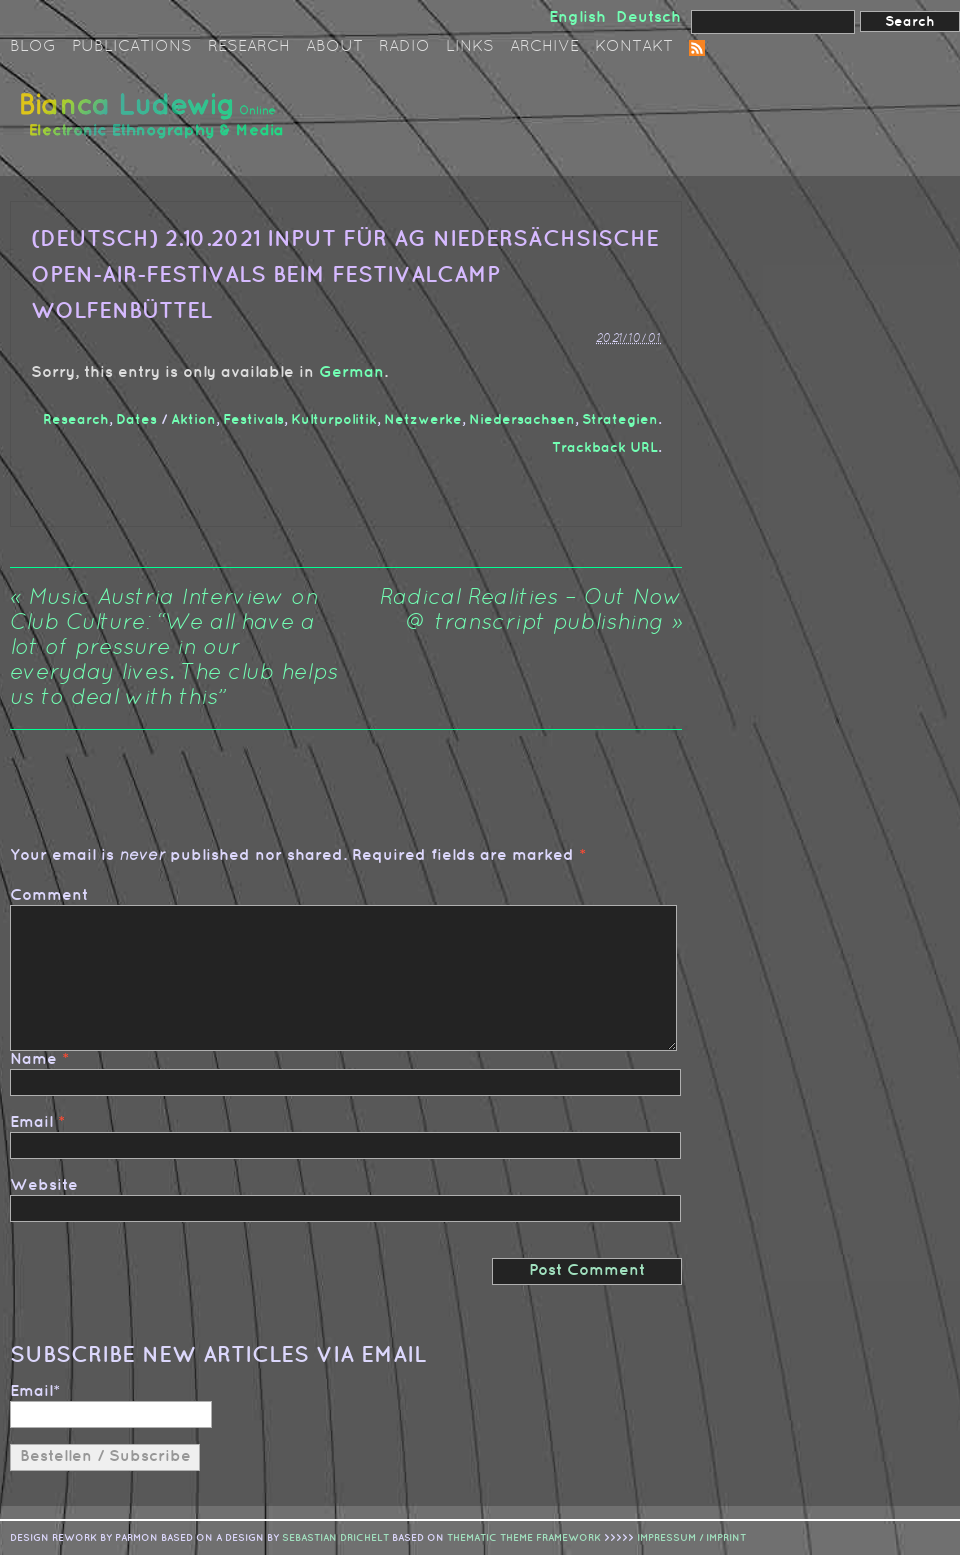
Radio (404, 47)
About (334, 47)
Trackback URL (605, 447)
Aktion (193, 419)
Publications (132, 47)
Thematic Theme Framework (524, 1538)
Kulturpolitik (334, 419)
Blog (33, 47)
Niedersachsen (522, 419)
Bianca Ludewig (155, 123)
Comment (49, 895)
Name (33, 1059)
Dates (136, 419)
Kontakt (634, 47)
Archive (544, 47)
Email (31, 1122)
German (351, 372)
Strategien (620, 419)
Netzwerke (423, 419)
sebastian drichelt (335, 1538)
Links (470, 47)
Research (249, 47)
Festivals (253, 419)
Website (44, 1185)
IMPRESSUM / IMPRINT (691, 1538)
